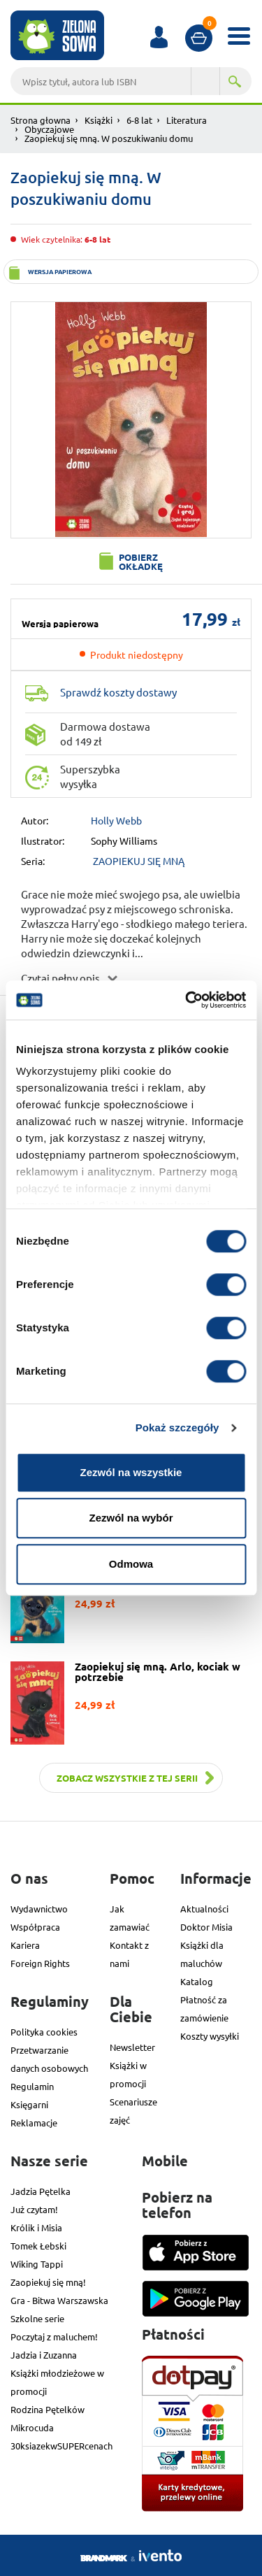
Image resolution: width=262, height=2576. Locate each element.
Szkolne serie (37, 2318)
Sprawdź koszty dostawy (118, 692)
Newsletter (132, 2047)
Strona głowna (40, 120)
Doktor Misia (206, 1927)
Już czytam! (34, 2209)
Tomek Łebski (38, 2246)
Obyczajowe (49, 129)
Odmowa (131, 1564)
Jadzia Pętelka (40, 2191)
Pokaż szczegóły (177, 1427)
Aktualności (204, 1909)
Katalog (196, 1981)
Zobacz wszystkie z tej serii (127, 1778)
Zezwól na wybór (131, 1518)
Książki (98, 120)
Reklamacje (33, 2122)
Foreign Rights (40, 1963)
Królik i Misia (36, 2227)
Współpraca (35, 1927)
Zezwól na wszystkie (131, 1472)
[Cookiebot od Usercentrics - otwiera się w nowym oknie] (186, 1000)
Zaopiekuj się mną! (48, 2282)
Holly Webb (116, 820)
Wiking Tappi (36, 2264)
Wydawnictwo (39, 1909)
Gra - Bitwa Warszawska (59, 2300)
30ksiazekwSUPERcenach (61, 2446)
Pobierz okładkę (141, 561)
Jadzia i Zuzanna (43, 2355)
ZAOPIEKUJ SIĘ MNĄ (138, 860)
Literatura (186, 120)
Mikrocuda (32, 2427)
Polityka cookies (44, 2032)
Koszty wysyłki (209, 2036)
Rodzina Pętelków (47, 2409)
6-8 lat (139, 120)
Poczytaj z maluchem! (54, 2336)
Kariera (25, 1945)
